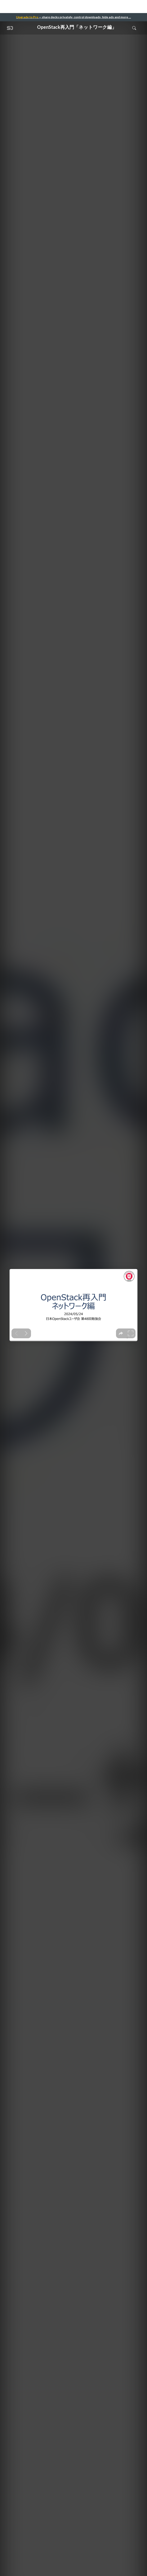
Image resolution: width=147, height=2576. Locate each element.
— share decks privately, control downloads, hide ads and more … (73, 17)
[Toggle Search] (134, 27)
